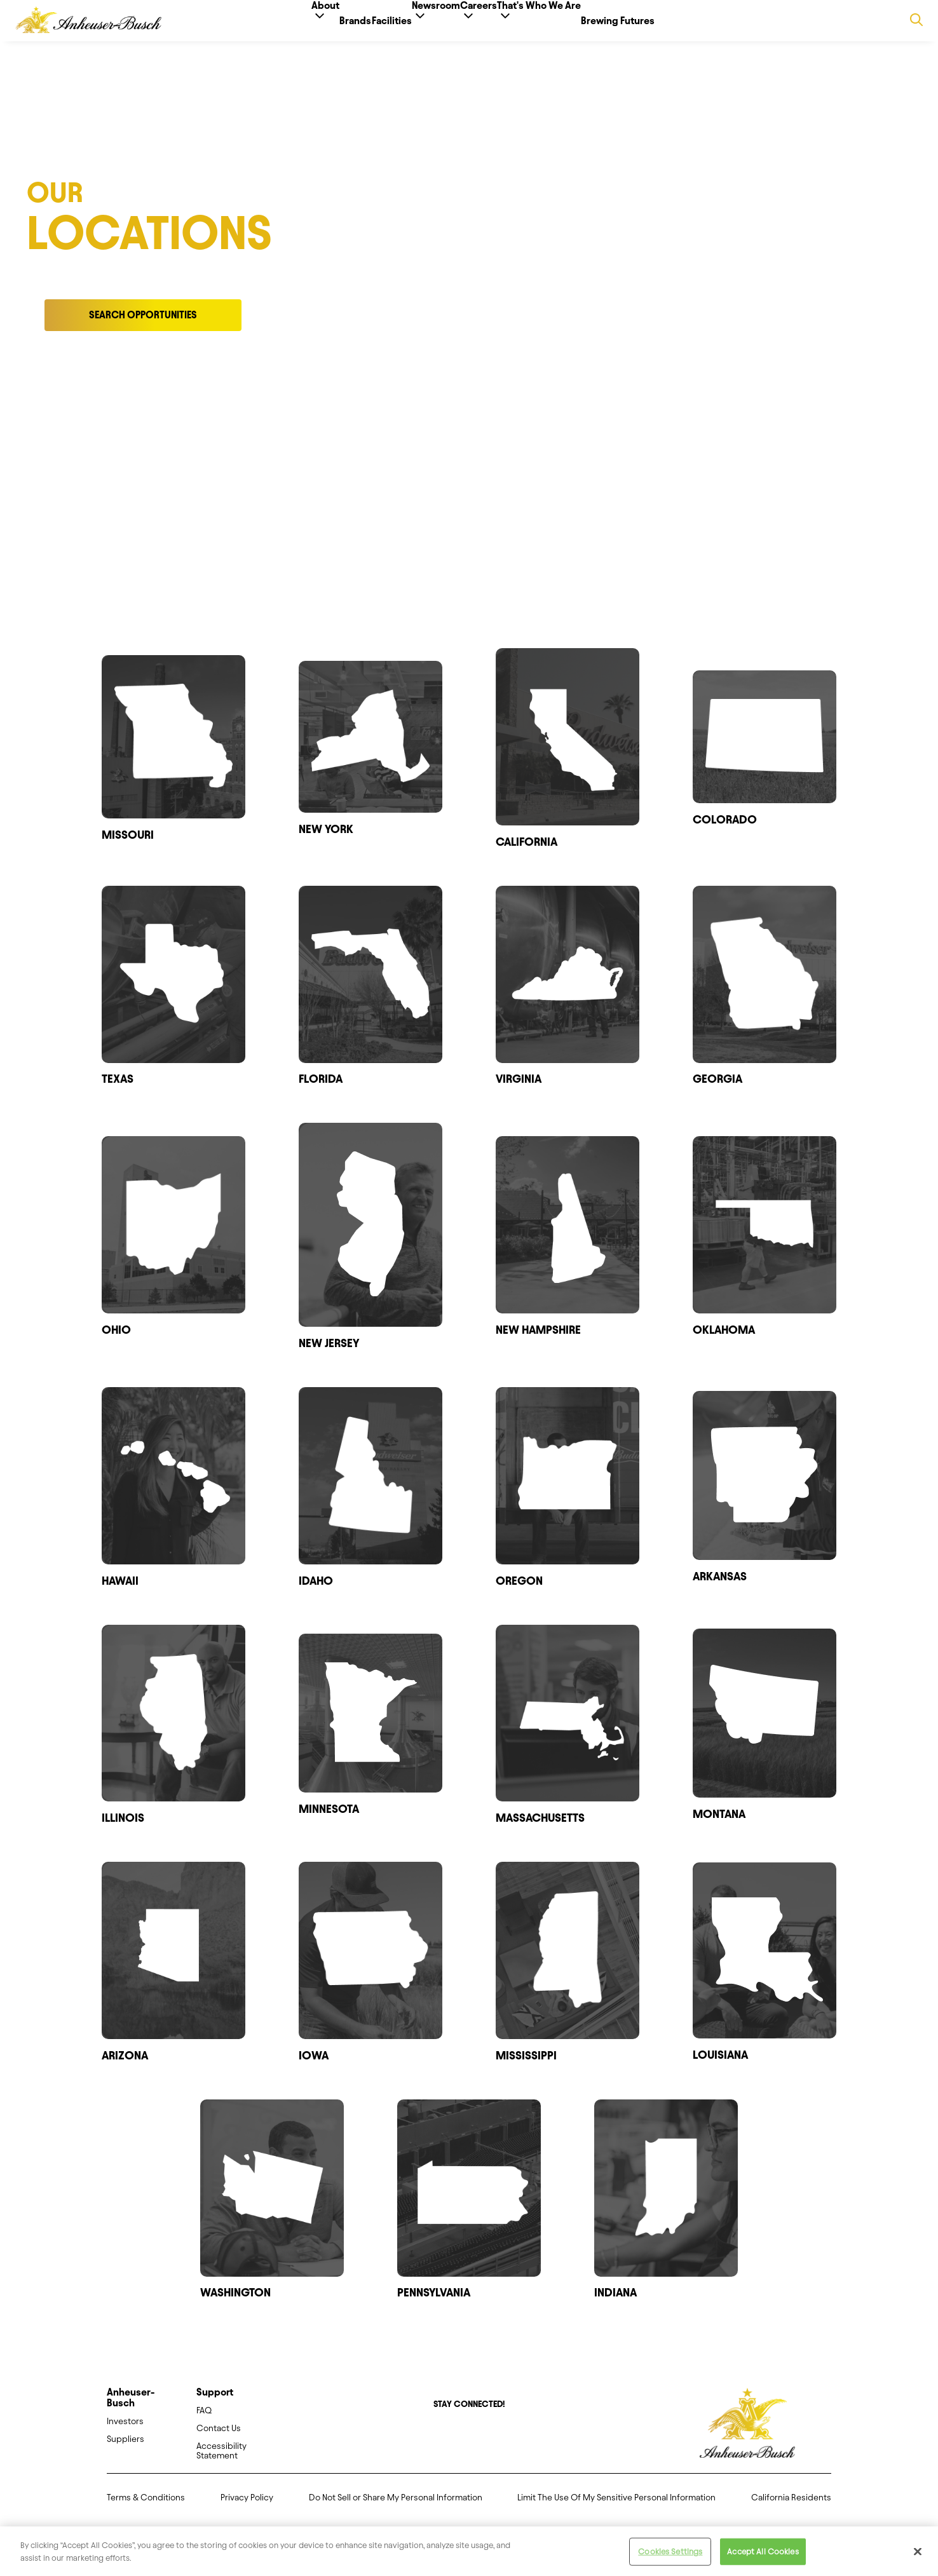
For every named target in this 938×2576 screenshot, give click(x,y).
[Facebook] (442, 2446)
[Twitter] (460, 2446)
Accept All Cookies (762, 2560)
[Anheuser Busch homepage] (747, 2434)
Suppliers (125, 2449)
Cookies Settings (670, 2560)
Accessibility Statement (221, 2461)
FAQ (204, 2420)
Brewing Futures (679, 20)
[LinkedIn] (496, 2446)
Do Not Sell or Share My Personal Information (395, 2507)
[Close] (918, 2561)
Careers (498, 25)
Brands (315, 20)
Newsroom (436, 25)
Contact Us (218, 2438)
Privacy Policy (247, 2507)
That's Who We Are (580, 25)
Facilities (371, 20)
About (265, 25)
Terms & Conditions (146, 2507)
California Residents (791, 2507)
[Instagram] (478, 2446)
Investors (125, 2431)
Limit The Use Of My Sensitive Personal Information (616, 2507)
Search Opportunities (143, 325)
